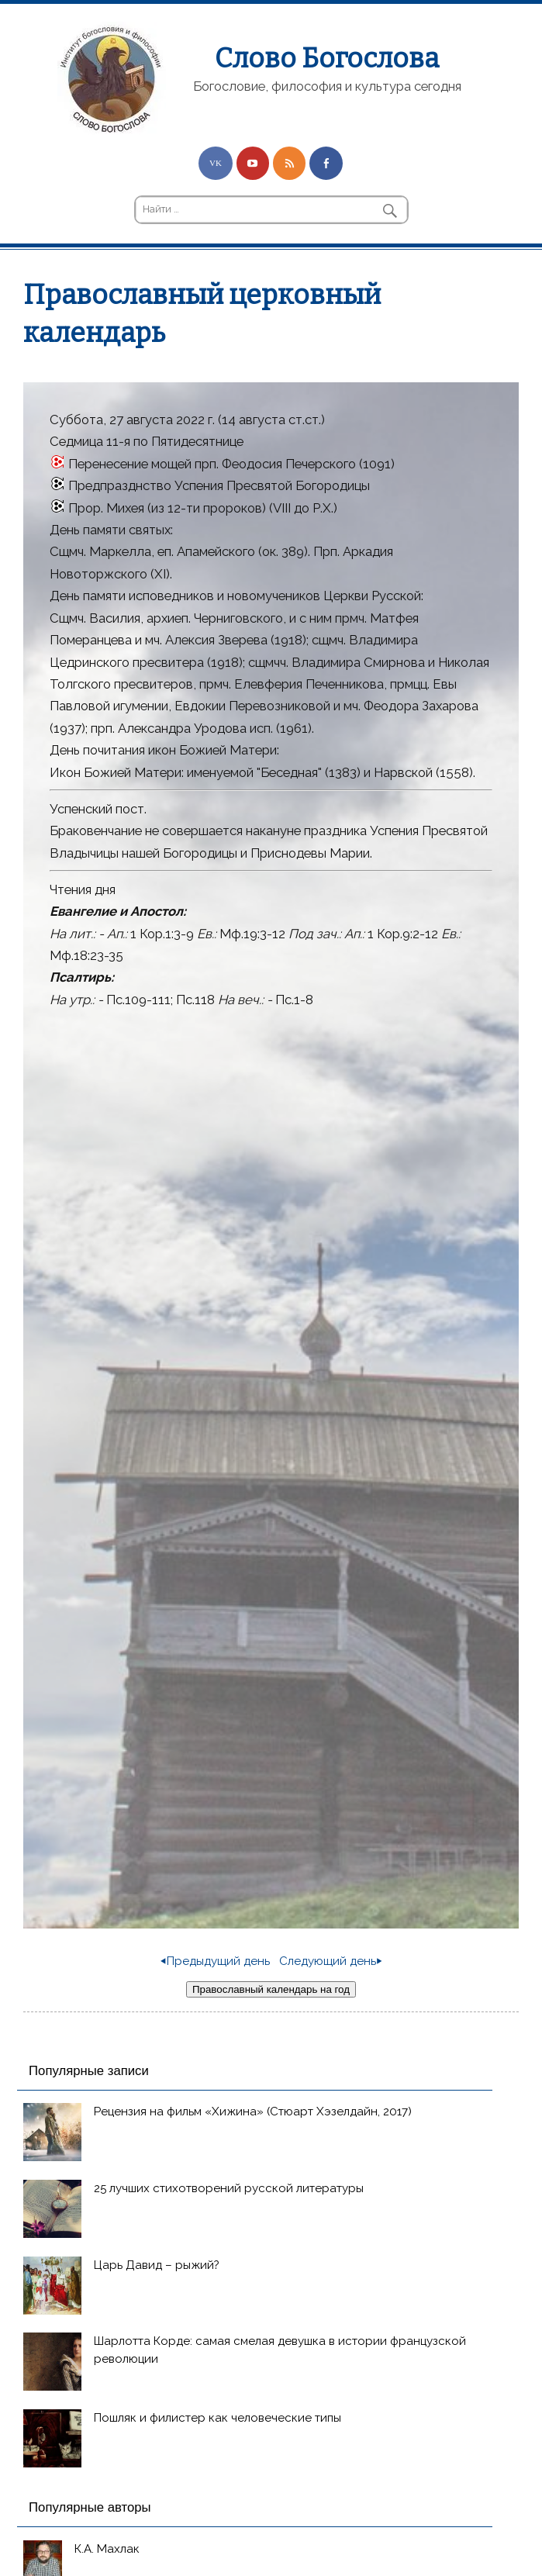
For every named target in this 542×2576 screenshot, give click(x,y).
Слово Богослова (327, 58)
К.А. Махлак (107, 2549)
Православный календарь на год (271, 1989)
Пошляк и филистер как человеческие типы (217, 2418)
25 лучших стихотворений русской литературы (229, 2188)
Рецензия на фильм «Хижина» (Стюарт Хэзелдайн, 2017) (253, 2111)
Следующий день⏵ (330, 1961)
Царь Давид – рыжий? (156, 2265)
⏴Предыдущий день (215, 1961)
